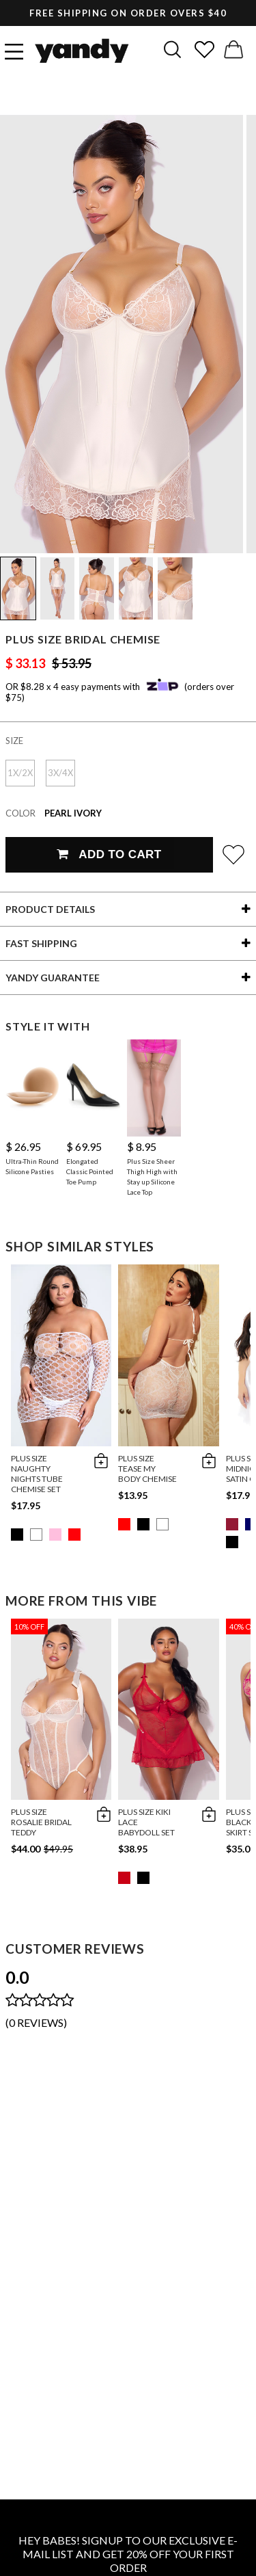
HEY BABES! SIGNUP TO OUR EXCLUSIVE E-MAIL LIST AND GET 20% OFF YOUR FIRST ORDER (128, 2554)
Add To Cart (109, 854)
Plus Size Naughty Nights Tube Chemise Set (37, 1473)
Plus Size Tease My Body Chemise (147, 1468)
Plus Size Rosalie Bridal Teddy (41, 1822)
